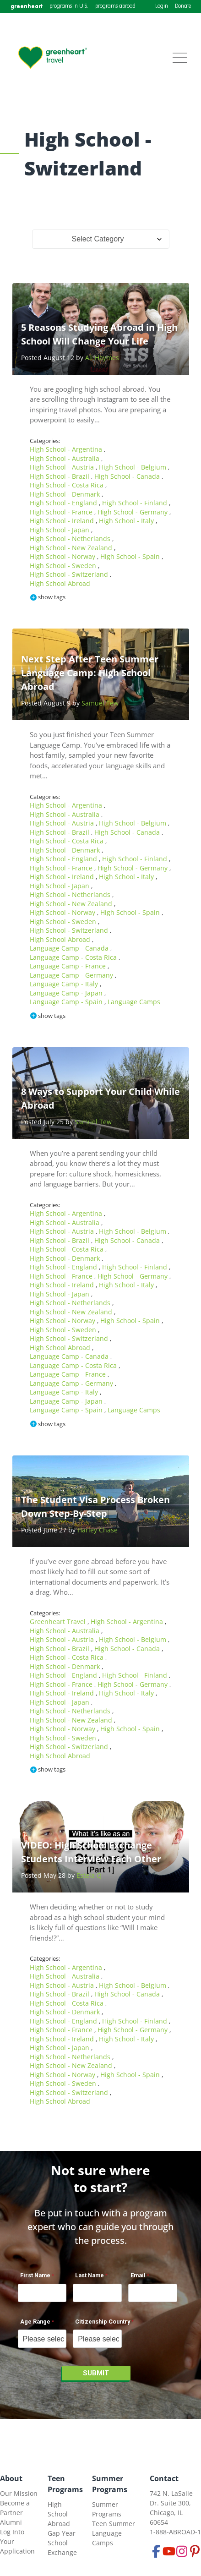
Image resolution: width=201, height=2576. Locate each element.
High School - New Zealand (72, 547)
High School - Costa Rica (67, 485)
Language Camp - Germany (72, 975)
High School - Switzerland (70, 574)
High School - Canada (128, 476)
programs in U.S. (68, 6)
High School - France (62, 512)
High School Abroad (60, 583)
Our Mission (19, 2493)
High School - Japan (60, 529)
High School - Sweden (64, 565)
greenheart (27, 6)
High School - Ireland (63, 520)
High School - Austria (63, 467)
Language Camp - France (69, 966)
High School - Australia (65, 458)
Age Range (35, 2321)
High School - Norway (63, 556)
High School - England (64, 502)
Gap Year (62, 2533)
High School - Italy (127, 520)
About (11, 2478)
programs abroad (115, 6)
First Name (35, 2275)
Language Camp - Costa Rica (74, 957)
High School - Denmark (66, 494)
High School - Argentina (67, 449)
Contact (164, 2478)
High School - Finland (135, 502)
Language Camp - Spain (67, 1001)
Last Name (89, 2275)
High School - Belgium (133, 467)
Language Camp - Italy (65, 983)
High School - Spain (131, 556)
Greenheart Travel (58, 1621)
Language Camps (134, 1001)
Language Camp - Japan (67, 993)
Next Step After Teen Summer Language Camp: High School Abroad (89, 673)
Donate (183, 6)
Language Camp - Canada (70, 948)
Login (161, 6)
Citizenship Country (102, 2321)
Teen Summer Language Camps (113, 2533)
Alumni (11, 2522)
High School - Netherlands (71, 538)
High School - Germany (133, 512)
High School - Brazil (60, 476)
